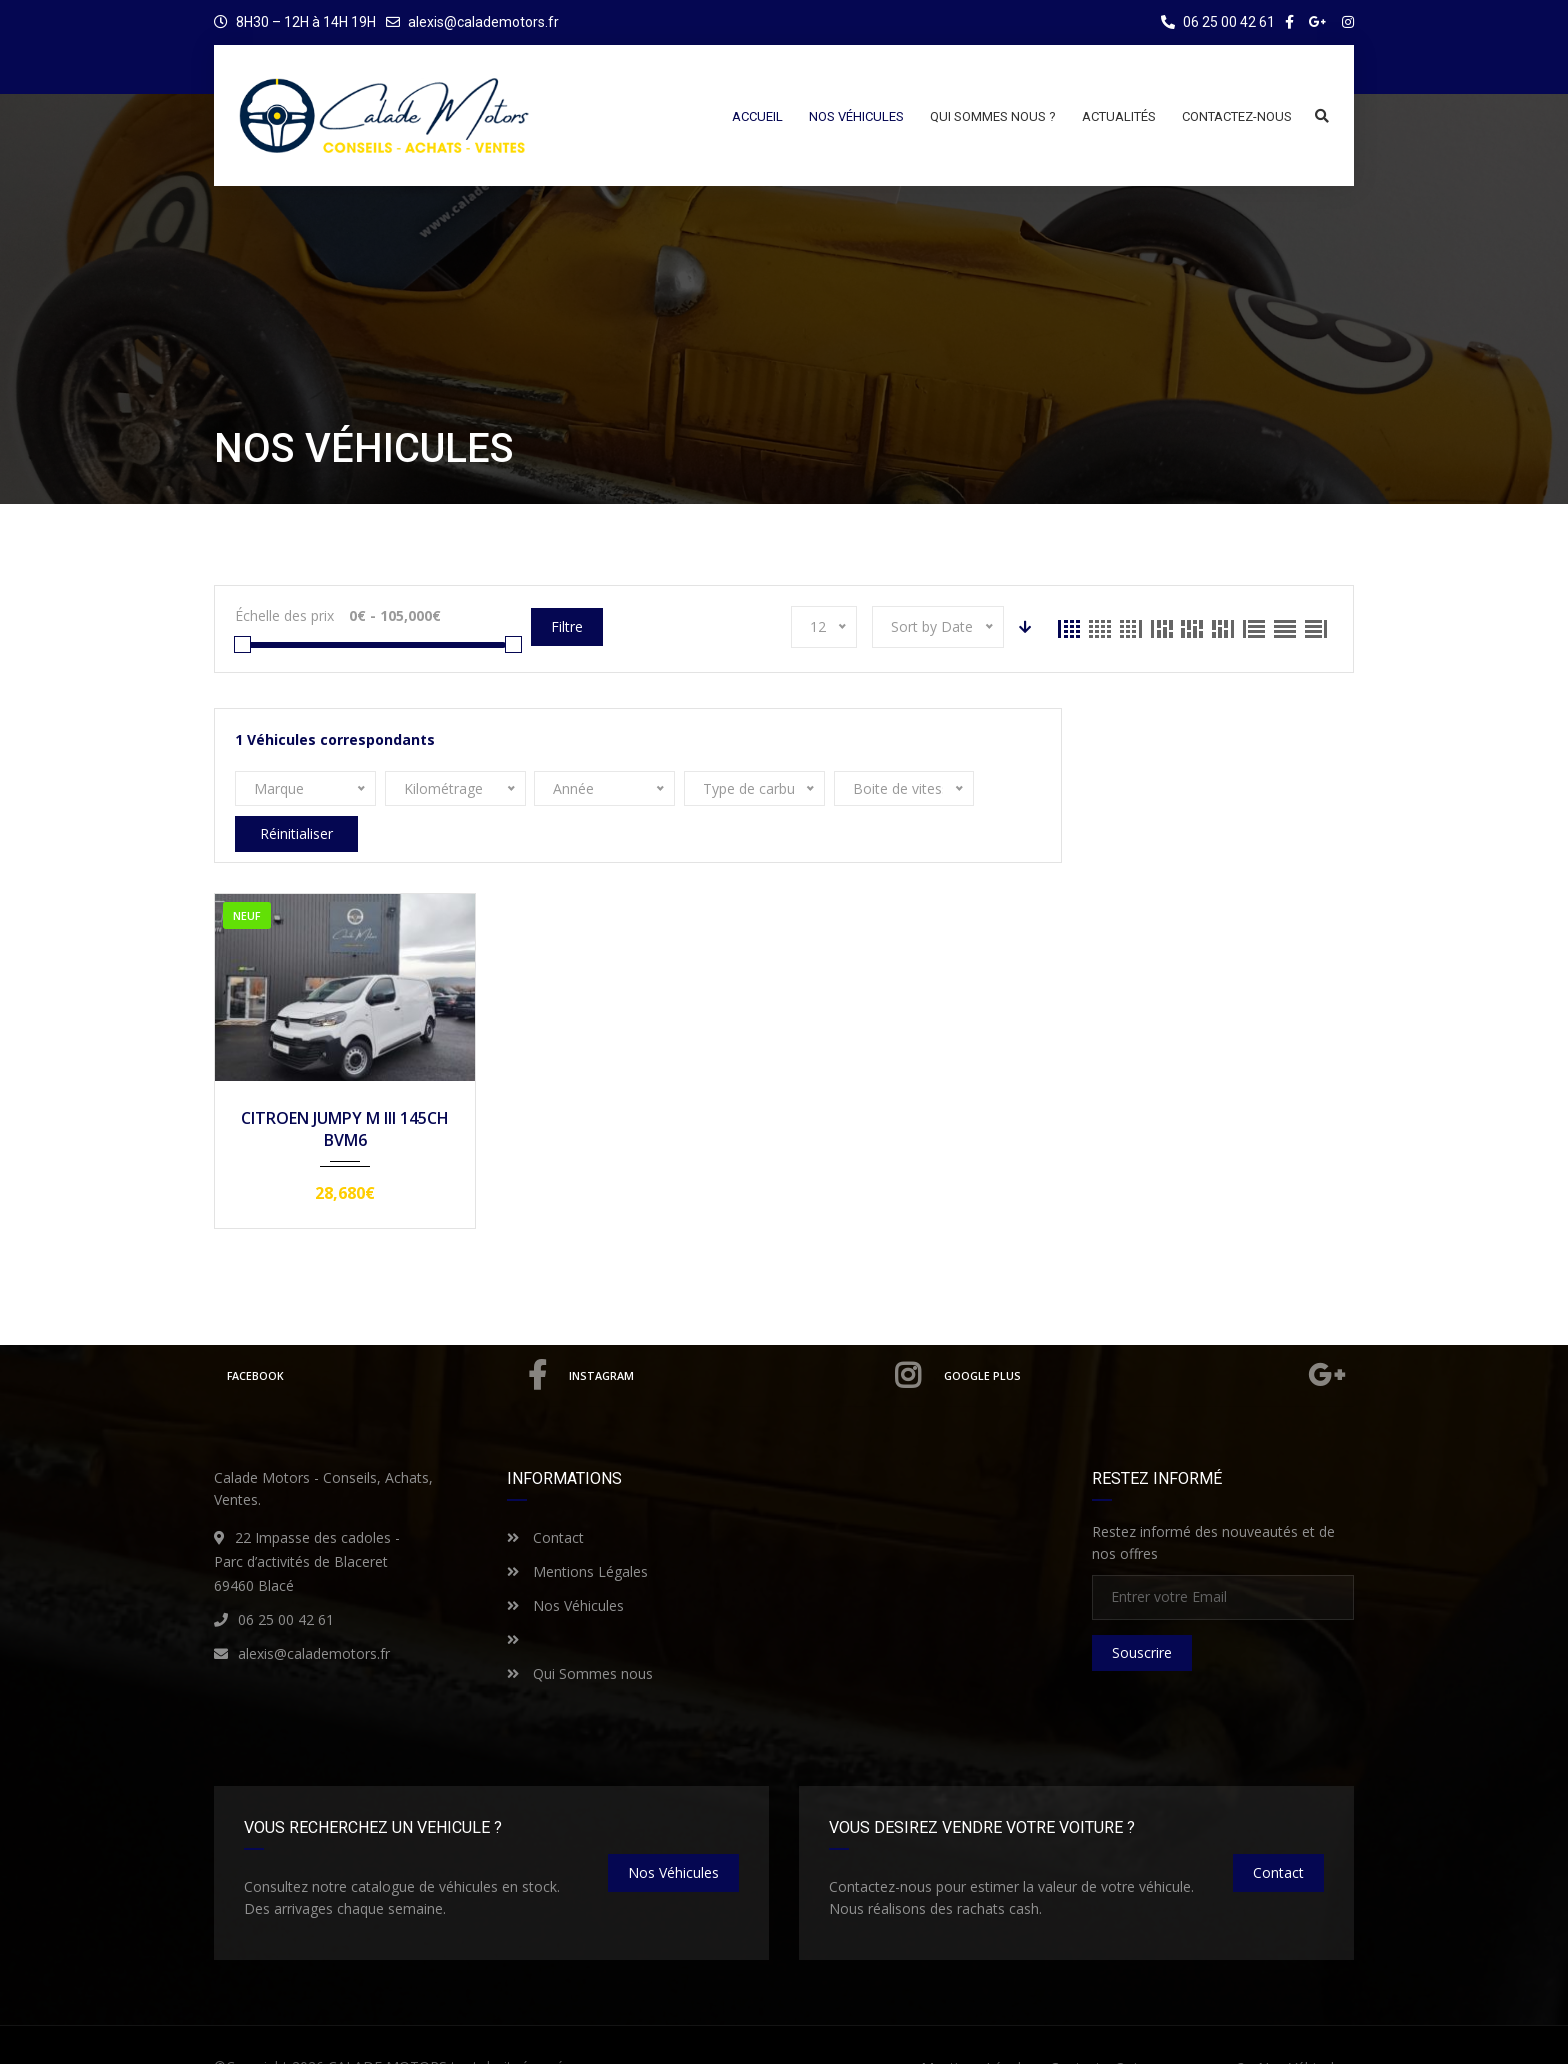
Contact (545, 1501)
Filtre (567, 626)
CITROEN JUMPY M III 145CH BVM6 (345, 1093)
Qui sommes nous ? (1179, 2031)
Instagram (749, 1340)
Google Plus (1146, 1340)
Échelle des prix (284, 615)
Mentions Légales (577, 1535)
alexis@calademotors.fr (483, 22)
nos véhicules (673, 1836)
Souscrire (1142, 1616)
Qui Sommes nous (580, 1637)
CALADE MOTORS (387, 2030)
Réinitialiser (967, 788)
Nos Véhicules (565, 1569)
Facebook (389, 1340)
